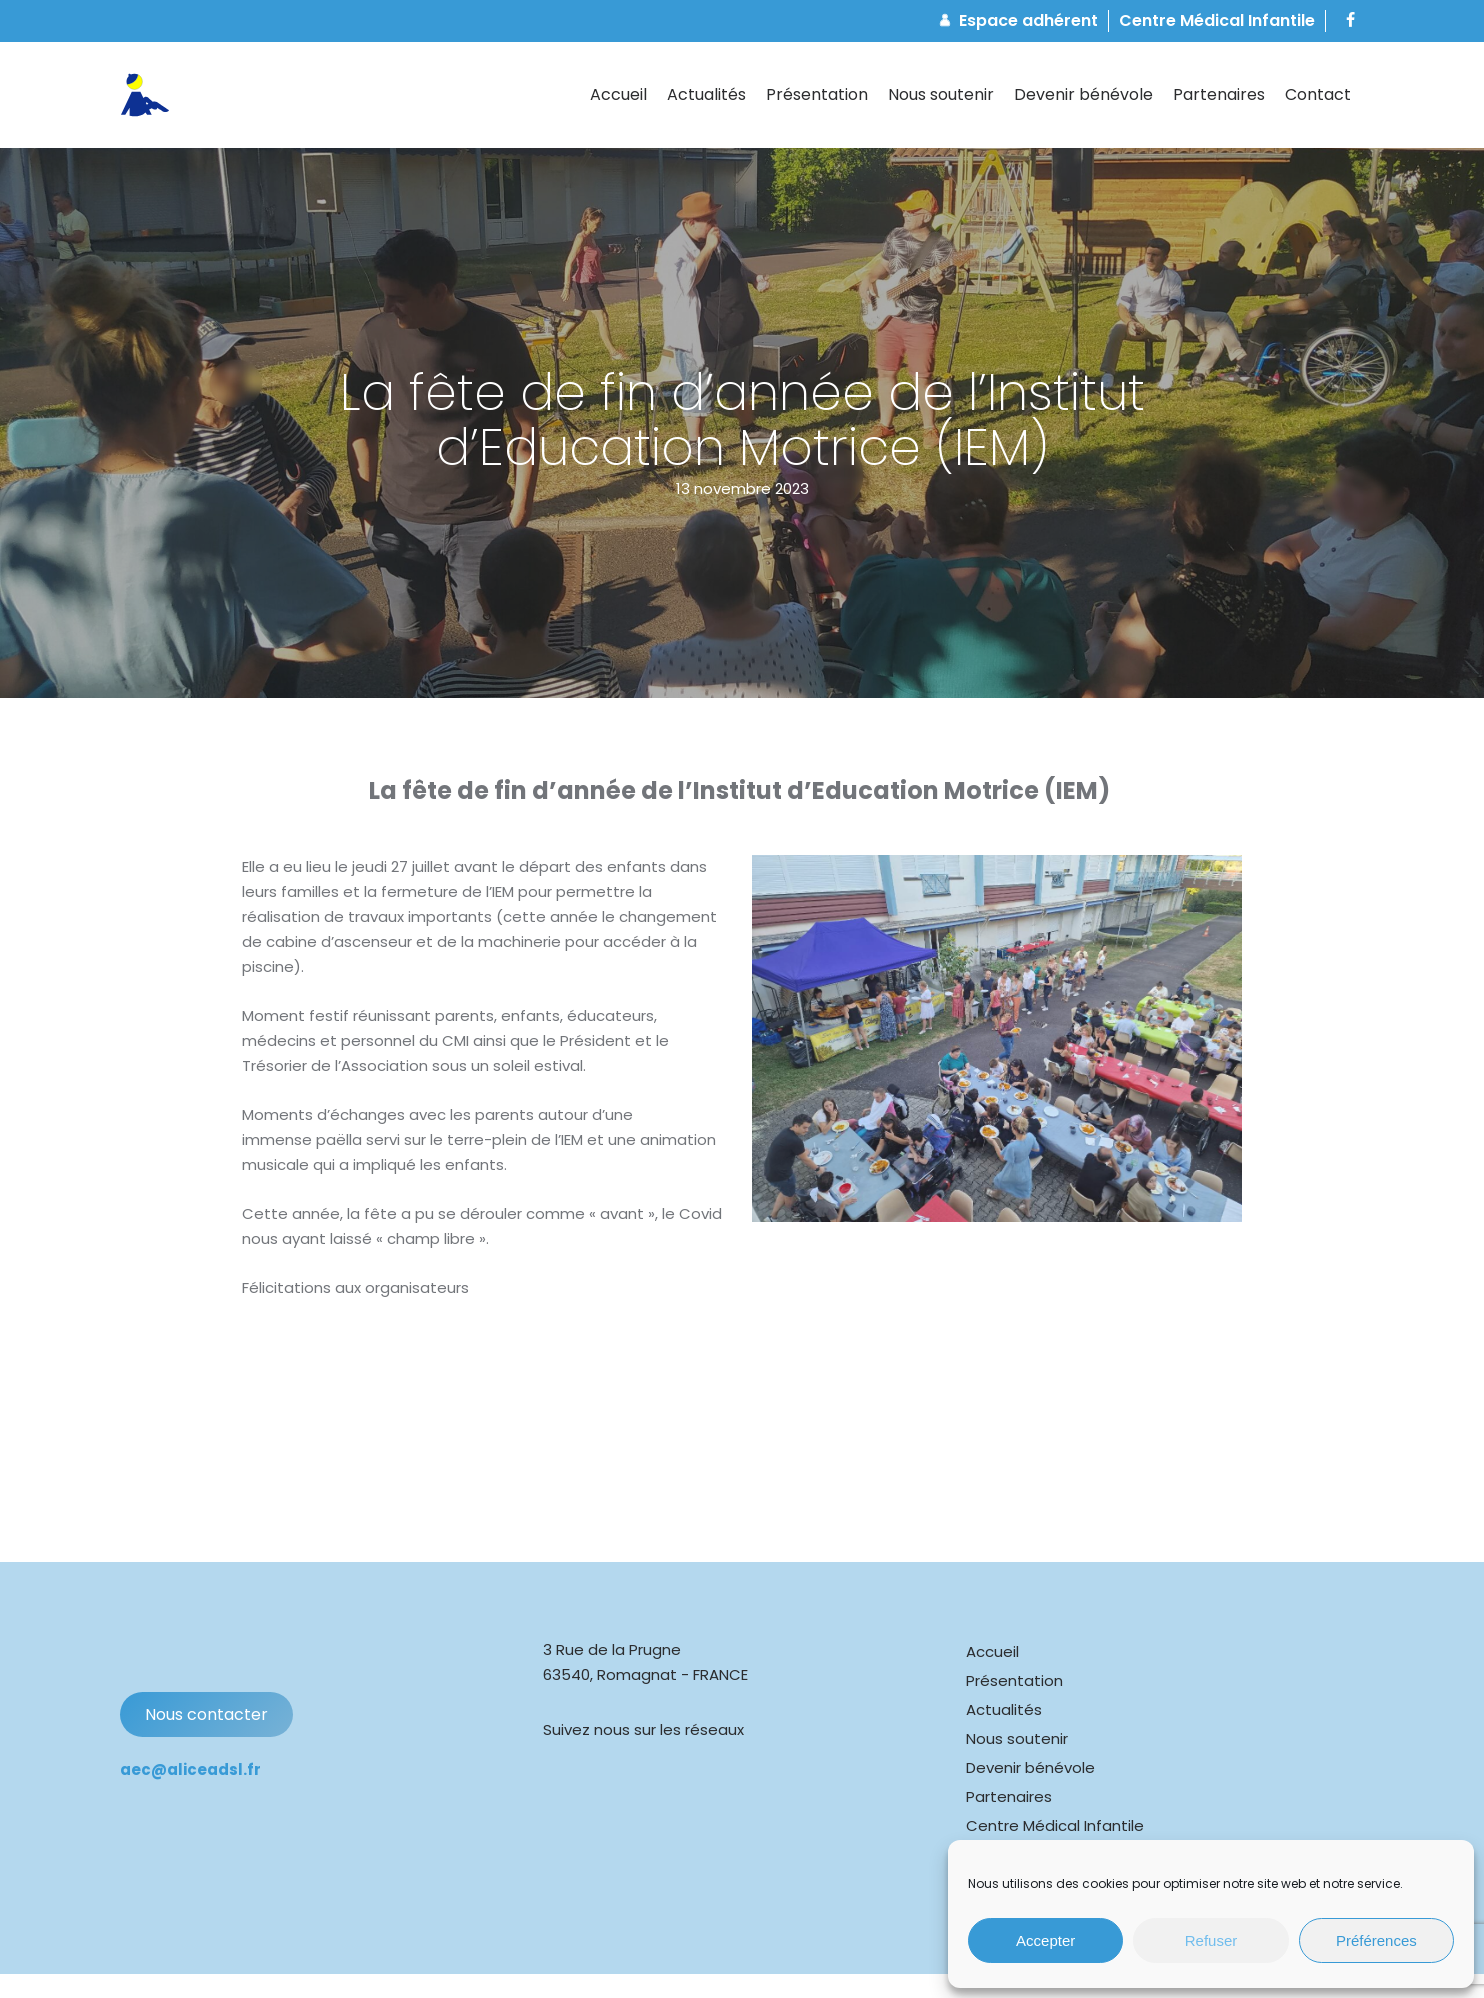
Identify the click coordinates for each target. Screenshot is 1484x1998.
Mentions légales (547, 1966)
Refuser (1211, 1940)
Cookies (449, 1966)
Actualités (1004, 1667)
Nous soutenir (1017, 1696)
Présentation (1014, 1638)
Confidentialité (670, 1966)
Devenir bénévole (1030, 1725)
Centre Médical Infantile (1055, 1783)
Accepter (1045, 1940)
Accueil (992, 1609)
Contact (998, 1812)
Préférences (1376, 1940)
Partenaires (1009, 1754)
